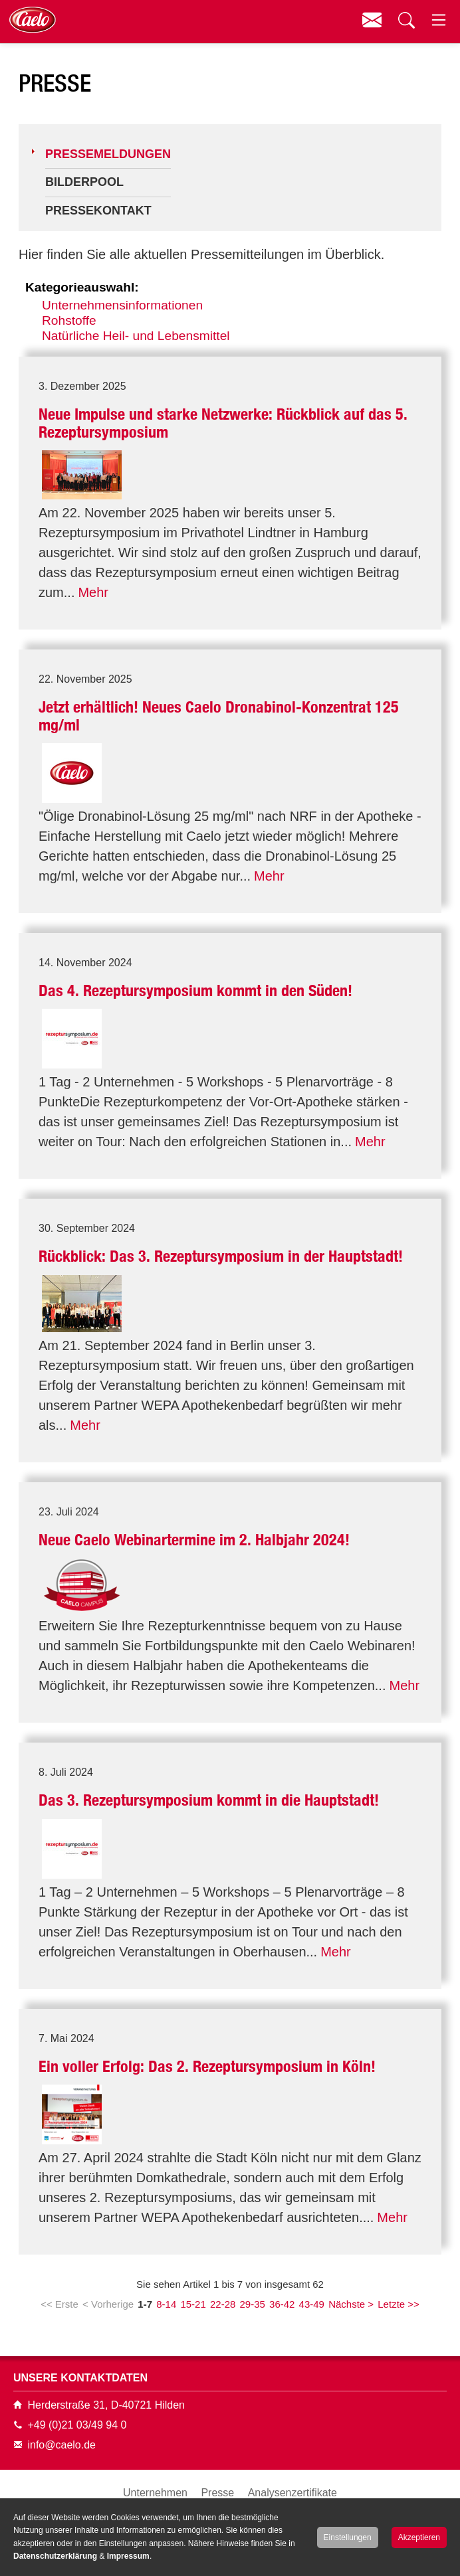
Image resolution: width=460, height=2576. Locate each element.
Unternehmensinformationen (122, 305)
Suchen (405, 20)
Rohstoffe (69, 320)
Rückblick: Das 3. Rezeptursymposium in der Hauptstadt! (221, 1256)
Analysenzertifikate (292, 2492)
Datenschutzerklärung (55, 2556)
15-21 (192, 2304)
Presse (217, 2492)
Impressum (128, 2556)
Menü (438, 20)
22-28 (222, 2304)
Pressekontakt (98, 210)
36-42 (281, 2304)
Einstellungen (348, 2537)
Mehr (93, 592)
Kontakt (372, 20)
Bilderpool (84, 182)
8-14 (166, 2304)
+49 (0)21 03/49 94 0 (76, 2425)
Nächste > (351, 2304)
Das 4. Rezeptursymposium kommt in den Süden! (195, 990)
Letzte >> (398, 2304)
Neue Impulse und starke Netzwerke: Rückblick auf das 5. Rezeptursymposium (223, 422)
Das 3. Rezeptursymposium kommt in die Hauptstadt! (209, 1800)
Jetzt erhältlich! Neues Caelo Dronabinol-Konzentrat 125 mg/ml (219, 715)
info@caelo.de (61, 2444)
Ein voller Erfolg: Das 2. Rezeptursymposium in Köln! (207, 2066)
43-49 (311, 2304)
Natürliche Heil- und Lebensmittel (136, 336)
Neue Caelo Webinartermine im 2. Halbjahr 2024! (194, 1539)
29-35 (252, 2304)
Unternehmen (155, 2492)
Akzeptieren (419, 2537)
